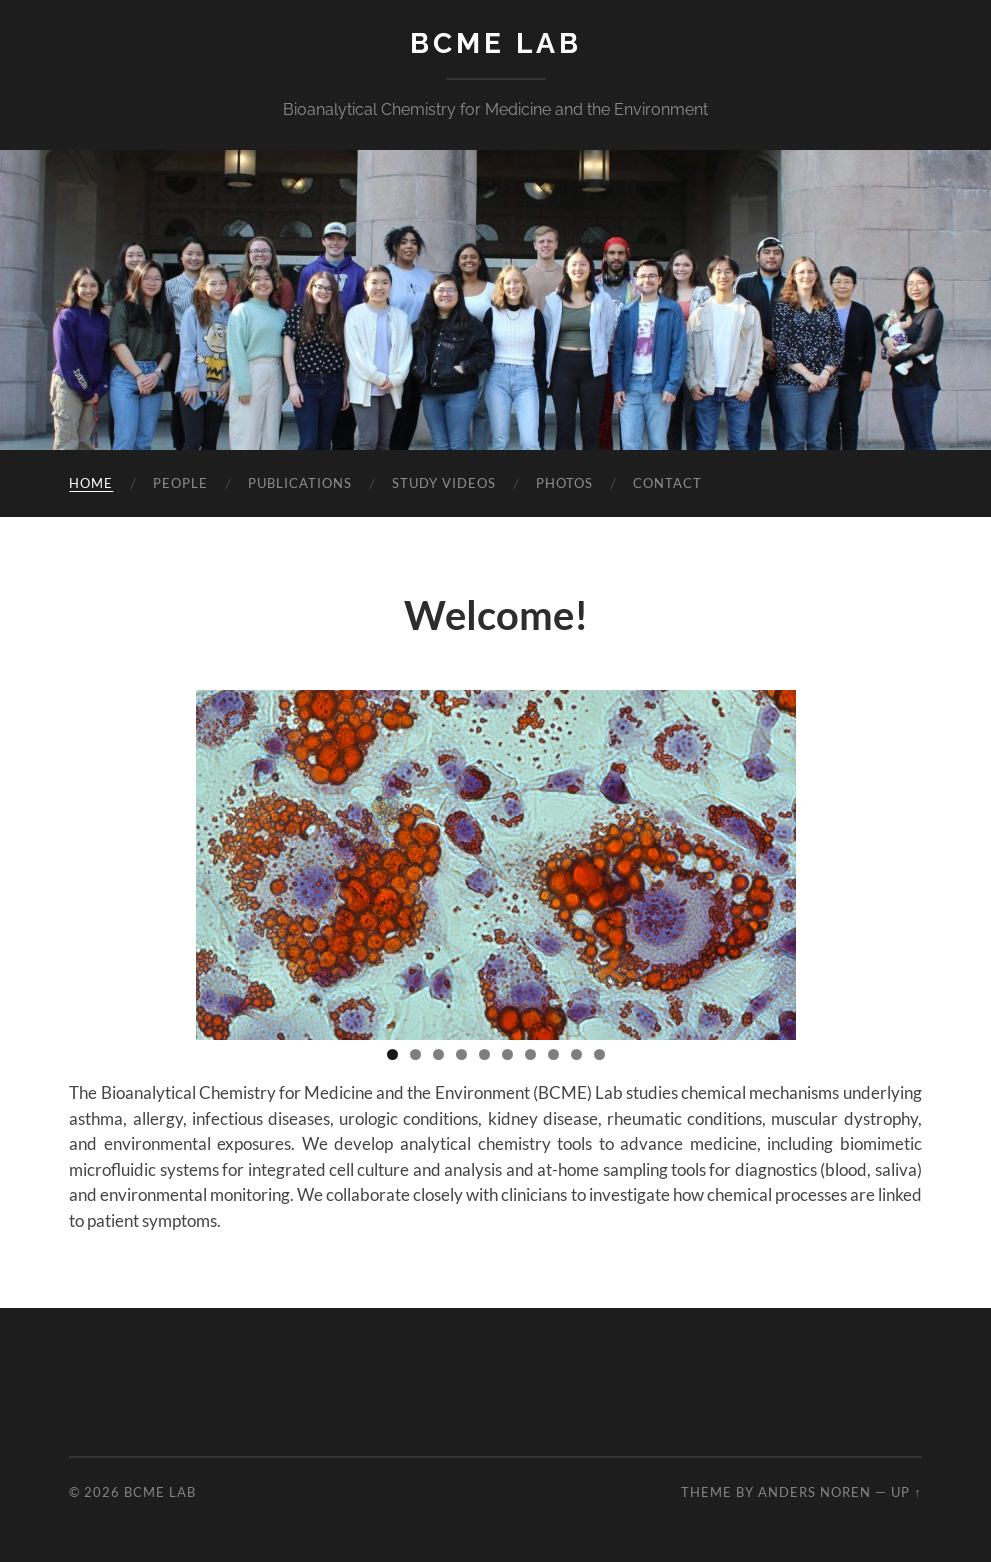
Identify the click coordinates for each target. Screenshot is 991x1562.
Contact (667, 483)
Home (91, 483)
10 (599, 1054)
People (180, 483)
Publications (300, 483)
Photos (564, 483)
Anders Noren (814, 1492)
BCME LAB (496, 43)
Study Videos (444, 483)
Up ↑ (906, 1492)
